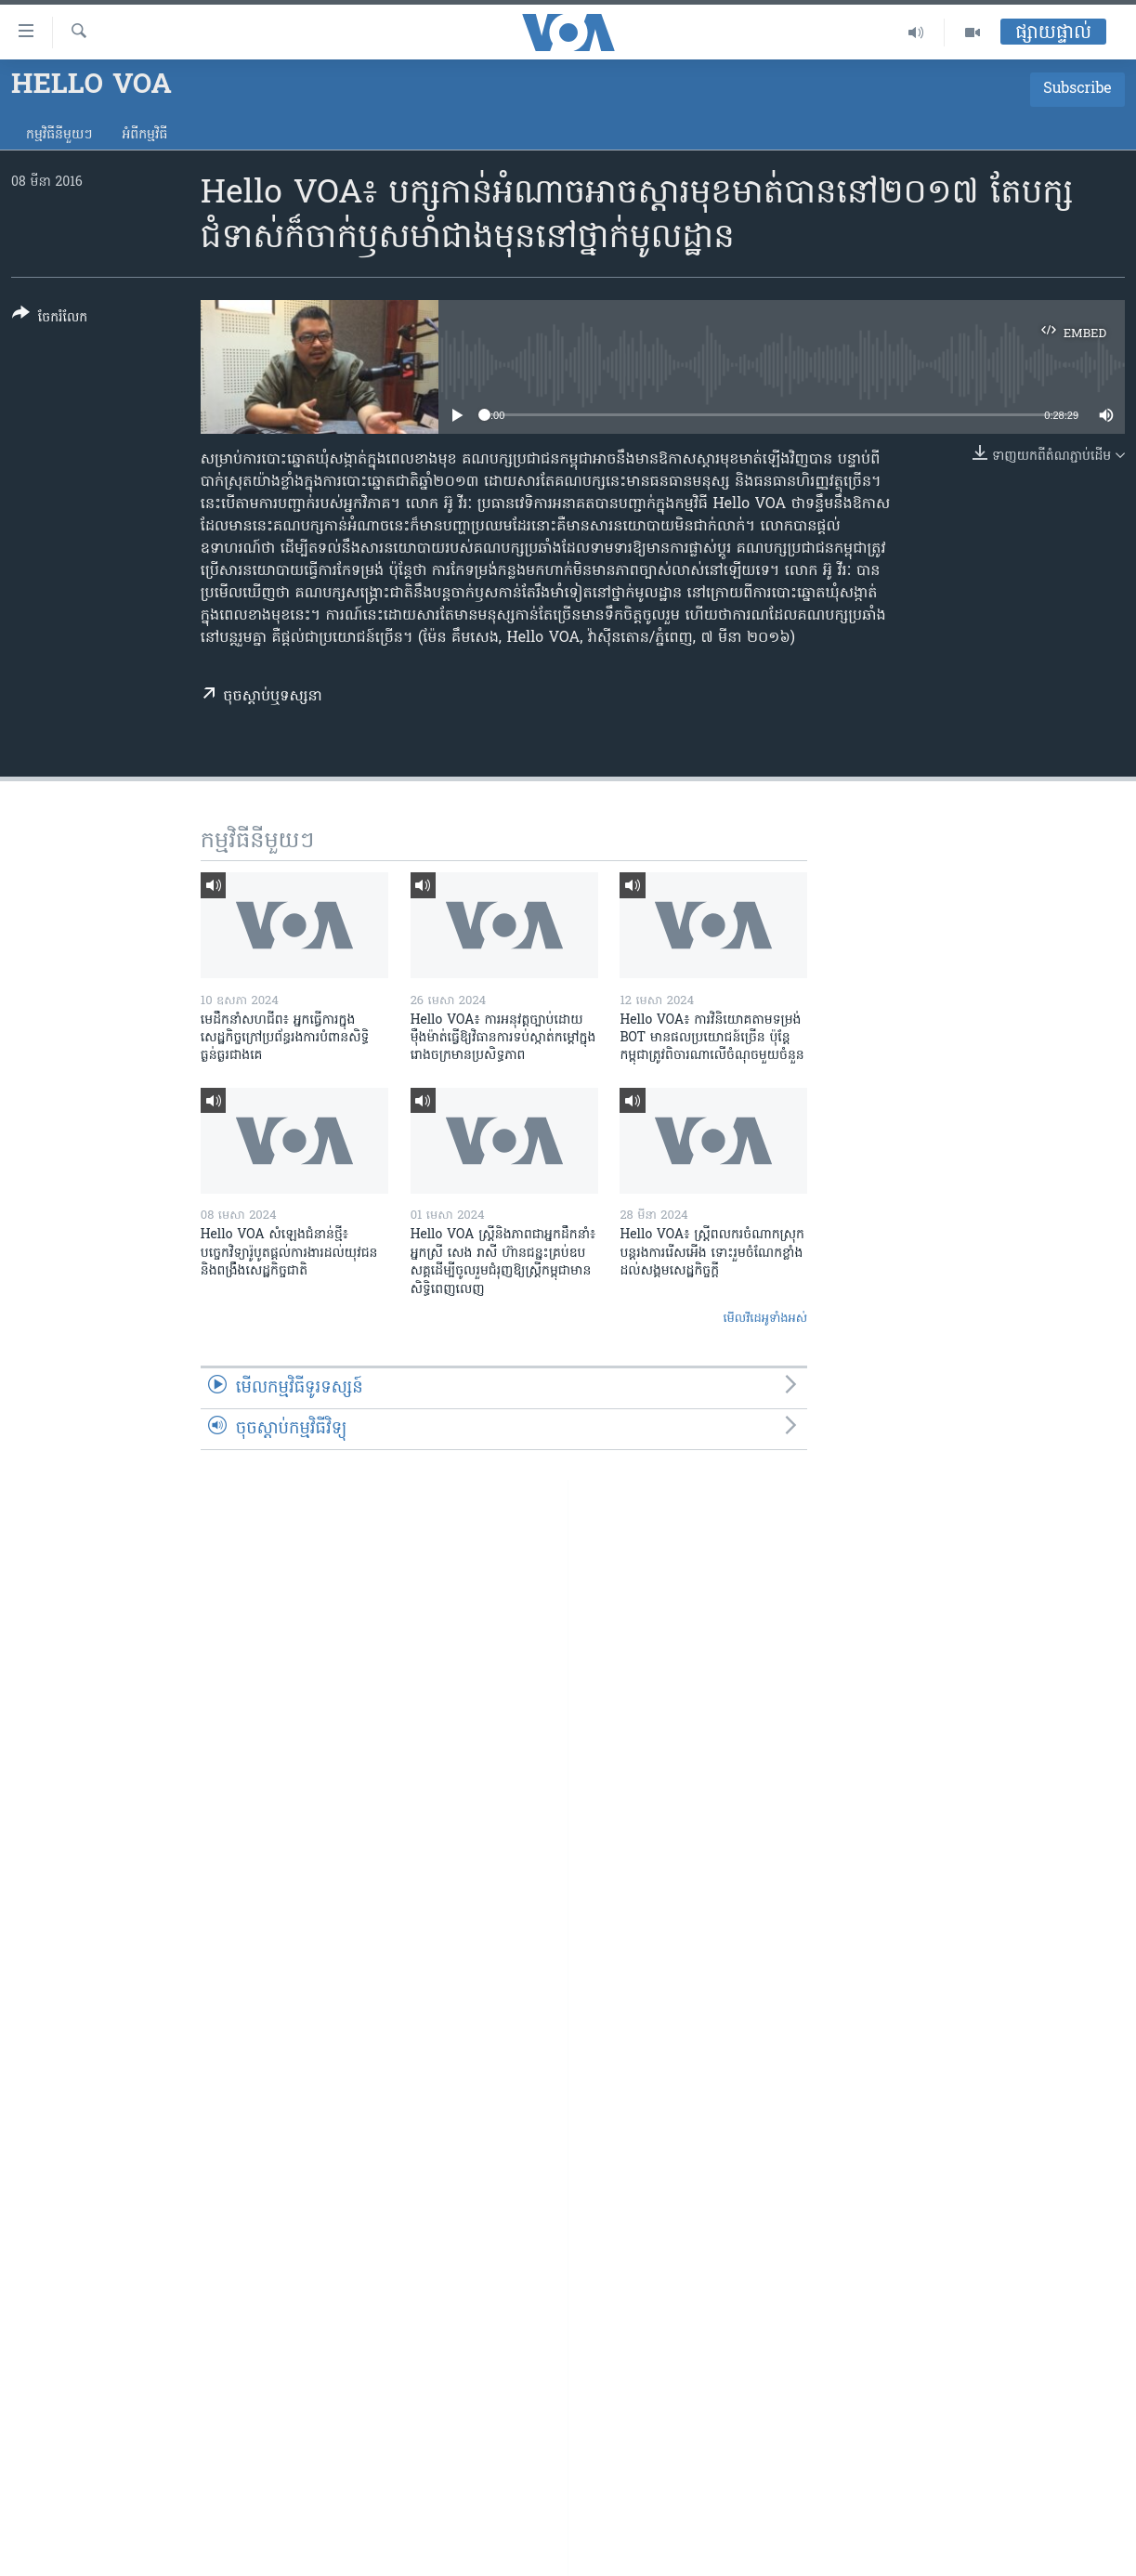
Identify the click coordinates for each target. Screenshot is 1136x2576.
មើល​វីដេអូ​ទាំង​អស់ (765, 1318)
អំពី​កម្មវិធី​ (144, 135)
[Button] (49, 319)
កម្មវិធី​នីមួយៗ (59, 135)
